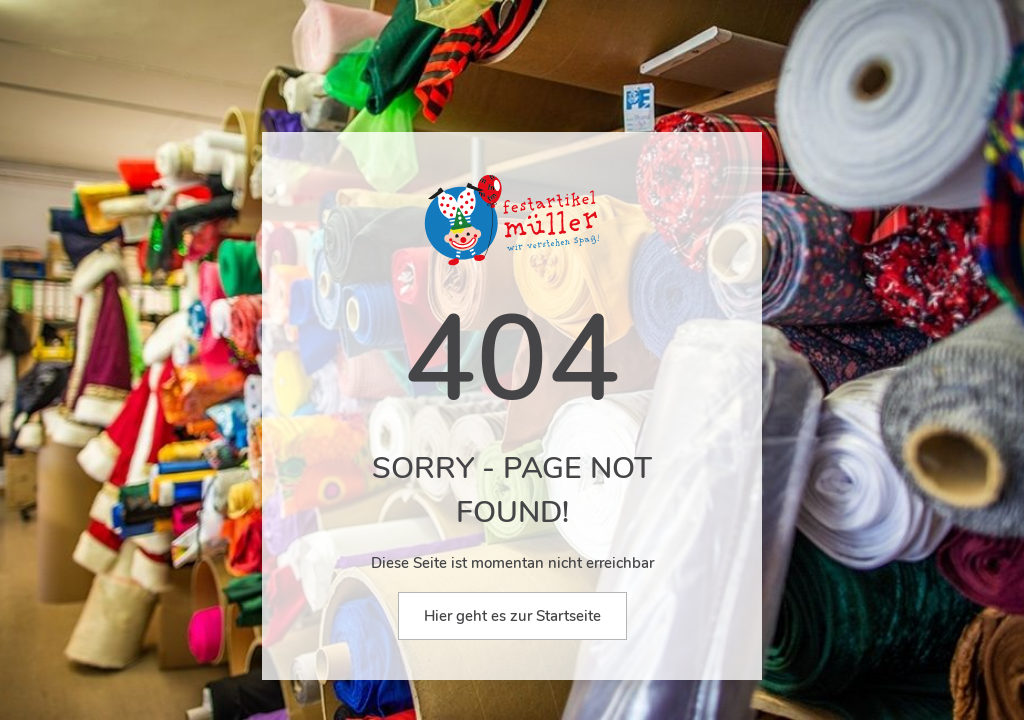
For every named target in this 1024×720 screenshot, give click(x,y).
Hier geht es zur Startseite (512, 616)
